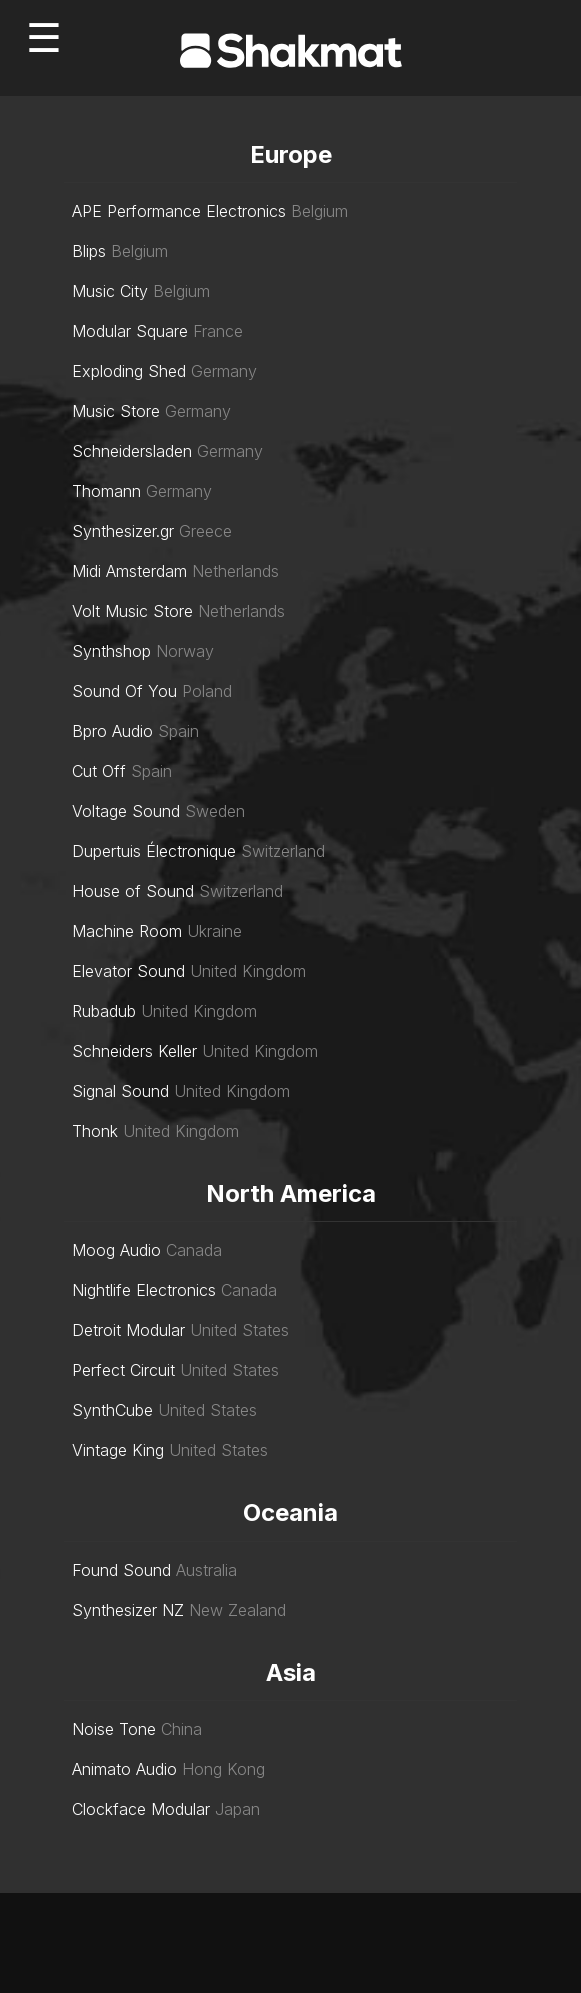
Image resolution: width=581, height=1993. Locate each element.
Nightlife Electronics (144, 1290)
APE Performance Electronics (179, 211)
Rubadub (104, 1011)
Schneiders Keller (134, 1051)
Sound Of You (124, 691)
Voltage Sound (126, 811)
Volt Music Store (132, 611)
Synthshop (111, 651)
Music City (110, 291)
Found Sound (121, 1570)
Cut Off (99, 771)
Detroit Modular (128, 1330)
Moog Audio (116, 1250)
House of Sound (133, 891)
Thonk (95, 1131)
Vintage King (118, 1450)
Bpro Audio (112, 731)
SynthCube (112, 1410)
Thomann (106, 491)
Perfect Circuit (123, 1370)
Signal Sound (120, 1091)
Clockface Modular (141, 1809)
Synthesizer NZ (128, 1610)
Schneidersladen (132, 451)
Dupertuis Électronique (154, 851)
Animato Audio (124, 1769)
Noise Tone (114, 1729)
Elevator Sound (128, 971)
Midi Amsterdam (129, 571)
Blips (89, 251)
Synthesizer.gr (123, 531)
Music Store (116, 411)
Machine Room (127, 931)
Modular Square (130, 331)
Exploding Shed (129, 371)
